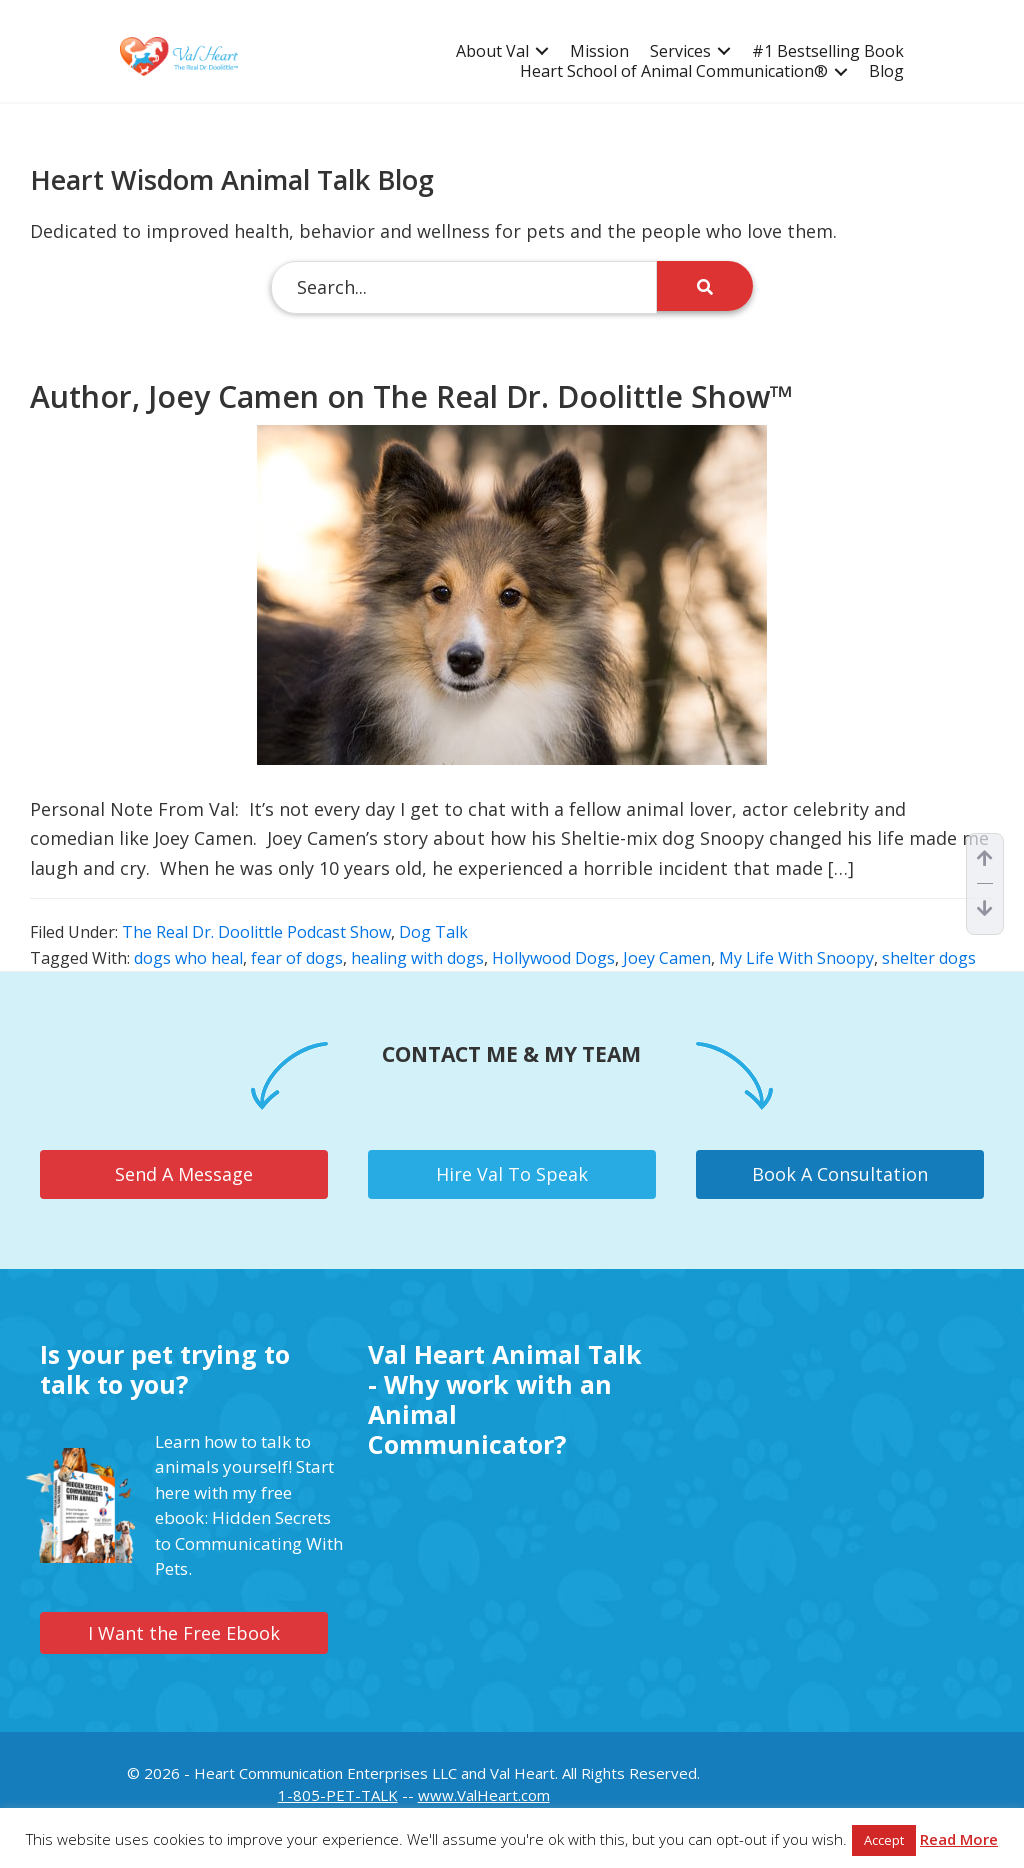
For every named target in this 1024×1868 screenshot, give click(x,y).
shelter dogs (929, 958)
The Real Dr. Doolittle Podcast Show (256, 932)
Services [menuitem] (680, 51)
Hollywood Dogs (553, 958)
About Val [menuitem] (492, 51)
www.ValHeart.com (484, 1795)
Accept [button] (884, 1840)
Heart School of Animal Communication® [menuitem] (674, 71)
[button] (542, 51)
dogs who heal (188, 958)
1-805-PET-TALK (338, 1795)
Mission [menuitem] (599, 51)
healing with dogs (417, 958)
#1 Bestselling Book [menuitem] (828, 51)
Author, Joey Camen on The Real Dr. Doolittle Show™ (411, 396)
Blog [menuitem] (886, 71)
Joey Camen (667, 958)
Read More (959, 1839)
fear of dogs (297, 958)
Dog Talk (433, 932)
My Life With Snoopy (796, 958)
